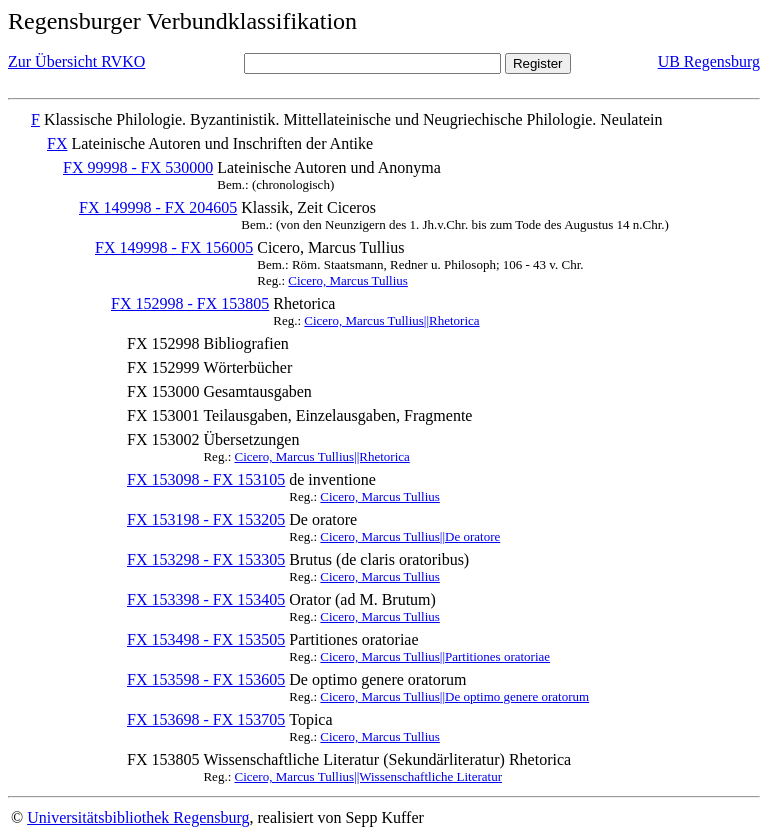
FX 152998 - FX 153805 (190, 303)
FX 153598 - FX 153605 (206, 679)
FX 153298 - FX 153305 (206, 559)
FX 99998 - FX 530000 (138, 167)
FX (57, 143)
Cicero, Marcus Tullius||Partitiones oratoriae (435, 656)
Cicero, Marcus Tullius (348, 280)
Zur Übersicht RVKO (76, 61)
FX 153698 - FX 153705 (206, 719)
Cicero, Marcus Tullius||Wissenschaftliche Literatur (369, 776)
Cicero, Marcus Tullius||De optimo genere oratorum (454, 696)
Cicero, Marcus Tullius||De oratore (410, 536)
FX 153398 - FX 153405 (206, 599)
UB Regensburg (709, 61)
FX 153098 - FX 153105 (206, 479)
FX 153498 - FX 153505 (206, 639)
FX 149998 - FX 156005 (174, 247)
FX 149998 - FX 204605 (158, 207)
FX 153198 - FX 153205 (206, 519)
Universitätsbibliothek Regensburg (138, 817)
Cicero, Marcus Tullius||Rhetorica (391, 320)
